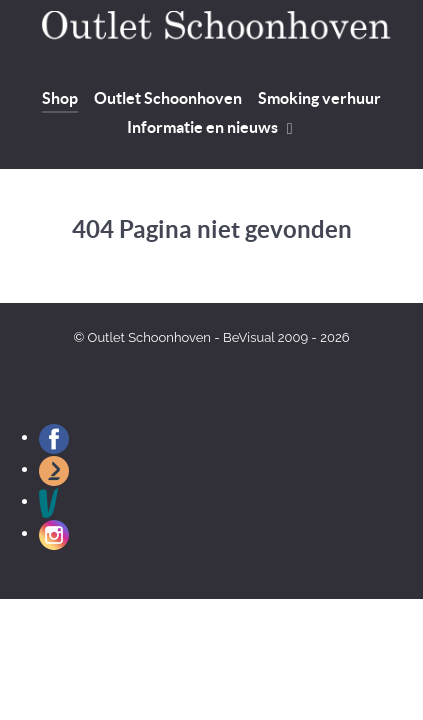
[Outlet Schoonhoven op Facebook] (54, 437)
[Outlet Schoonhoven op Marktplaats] (54, 469)
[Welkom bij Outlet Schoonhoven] (211, 30)
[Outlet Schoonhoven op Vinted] (49, 501)
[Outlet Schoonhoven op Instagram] (54, 533)
